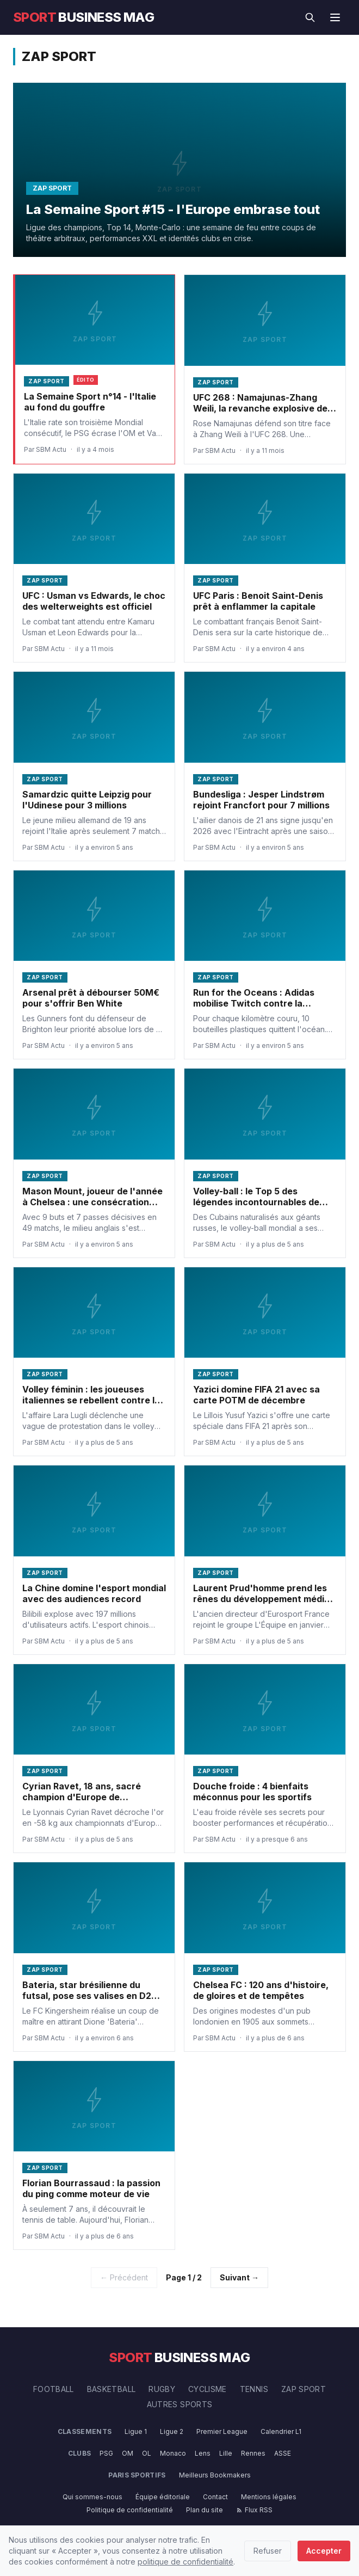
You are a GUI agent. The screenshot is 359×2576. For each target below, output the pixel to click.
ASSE (282, 2453)
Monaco (173, 2453)
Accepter (324, 2550)
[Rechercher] (310, 17)
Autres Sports (180, 2404)
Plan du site (204, 2510)
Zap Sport (303, 2389)
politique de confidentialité (185, 2561)
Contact (215, 2497)
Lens (203, 2453)
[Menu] (335, 17)
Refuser (267, 2550)
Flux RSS (254, 2510)
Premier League (221, 2431)
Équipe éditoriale (162, 2497)
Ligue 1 (136, 2431)
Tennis (254, 2389)
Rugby (161, 2389)
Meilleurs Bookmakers (215, 2475)
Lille (225, 2453)
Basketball (111, 2389)
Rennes (253, 2453)
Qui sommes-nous (92, 2497)
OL (146, 2453)
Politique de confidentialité (129, 2510)
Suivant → (239, 2277)
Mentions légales (268, 2497)
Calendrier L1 (281, 2431)
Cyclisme (207, 2389)
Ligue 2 (171, 2431)
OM (127, 2453)
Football (53, 2389)
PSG (106, 2453)
